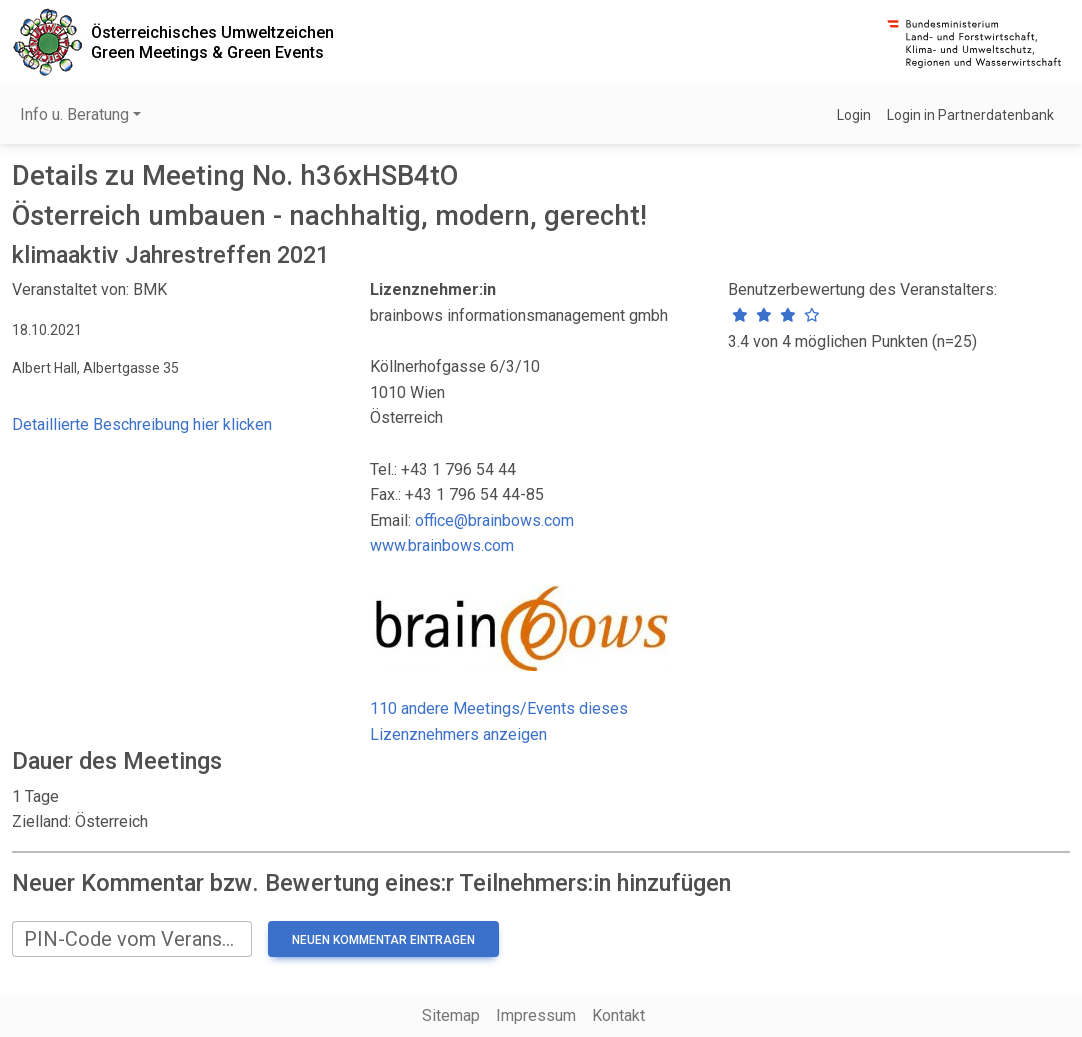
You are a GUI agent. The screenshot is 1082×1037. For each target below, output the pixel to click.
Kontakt (618, 1015)
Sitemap (451, 1015)
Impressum (536, 1015)
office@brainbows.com (494, 520)
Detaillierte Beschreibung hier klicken (142, 424)
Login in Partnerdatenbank (970, 115)
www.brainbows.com (442, 545)
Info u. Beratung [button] (74, 114)
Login (854, 115)
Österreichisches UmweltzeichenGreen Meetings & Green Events (212, 42)
